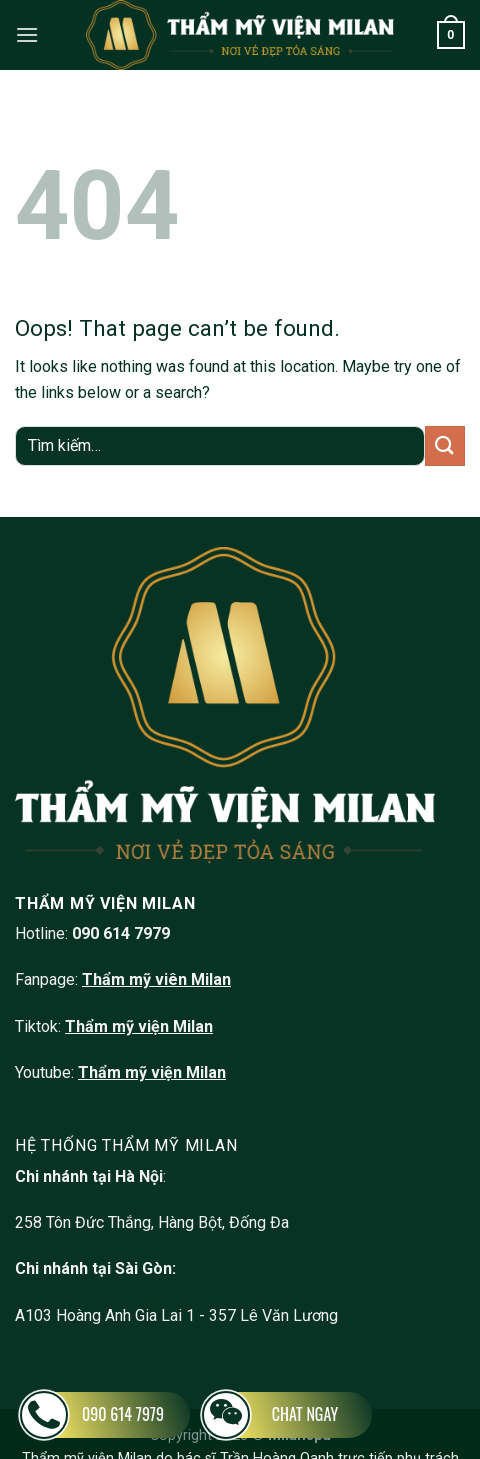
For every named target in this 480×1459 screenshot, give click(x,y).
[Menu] (27, 34)
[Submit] (445, 445)
